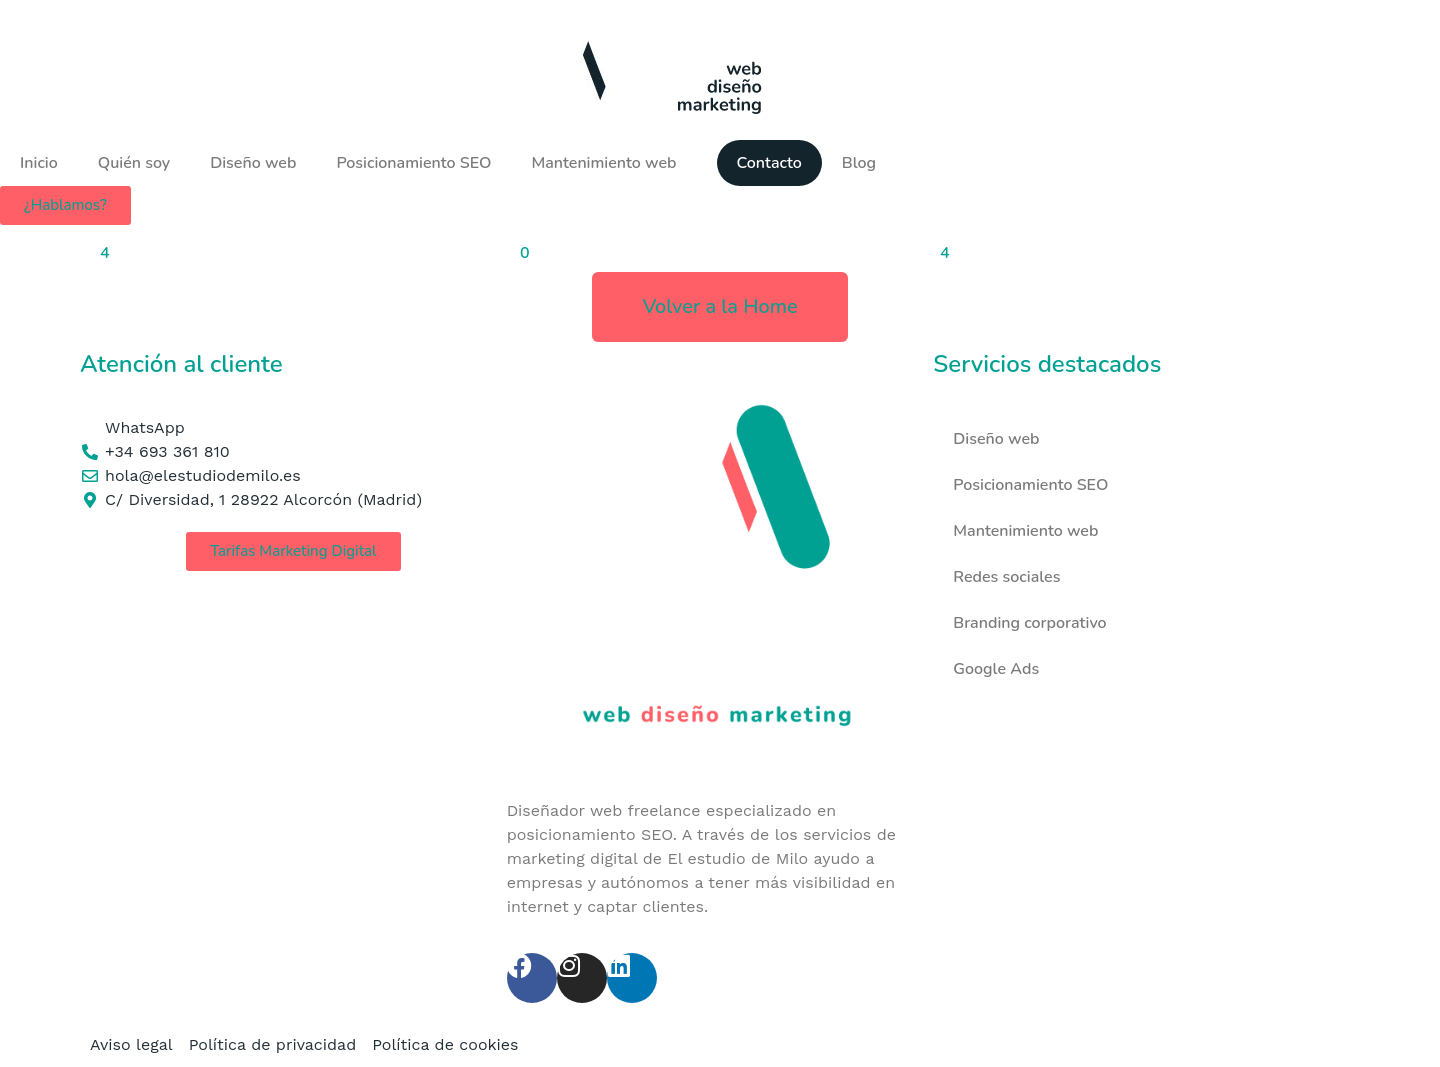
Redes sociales (1006, 577)
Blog (859, 163)
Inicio (39, 163)
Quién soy (134, 163)
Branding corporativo (1029, 623)
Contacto (769, 163)
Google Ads (996, 669)
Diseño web (253, 163)
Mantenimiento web (603, 163)
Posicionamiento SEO (413, 163)
